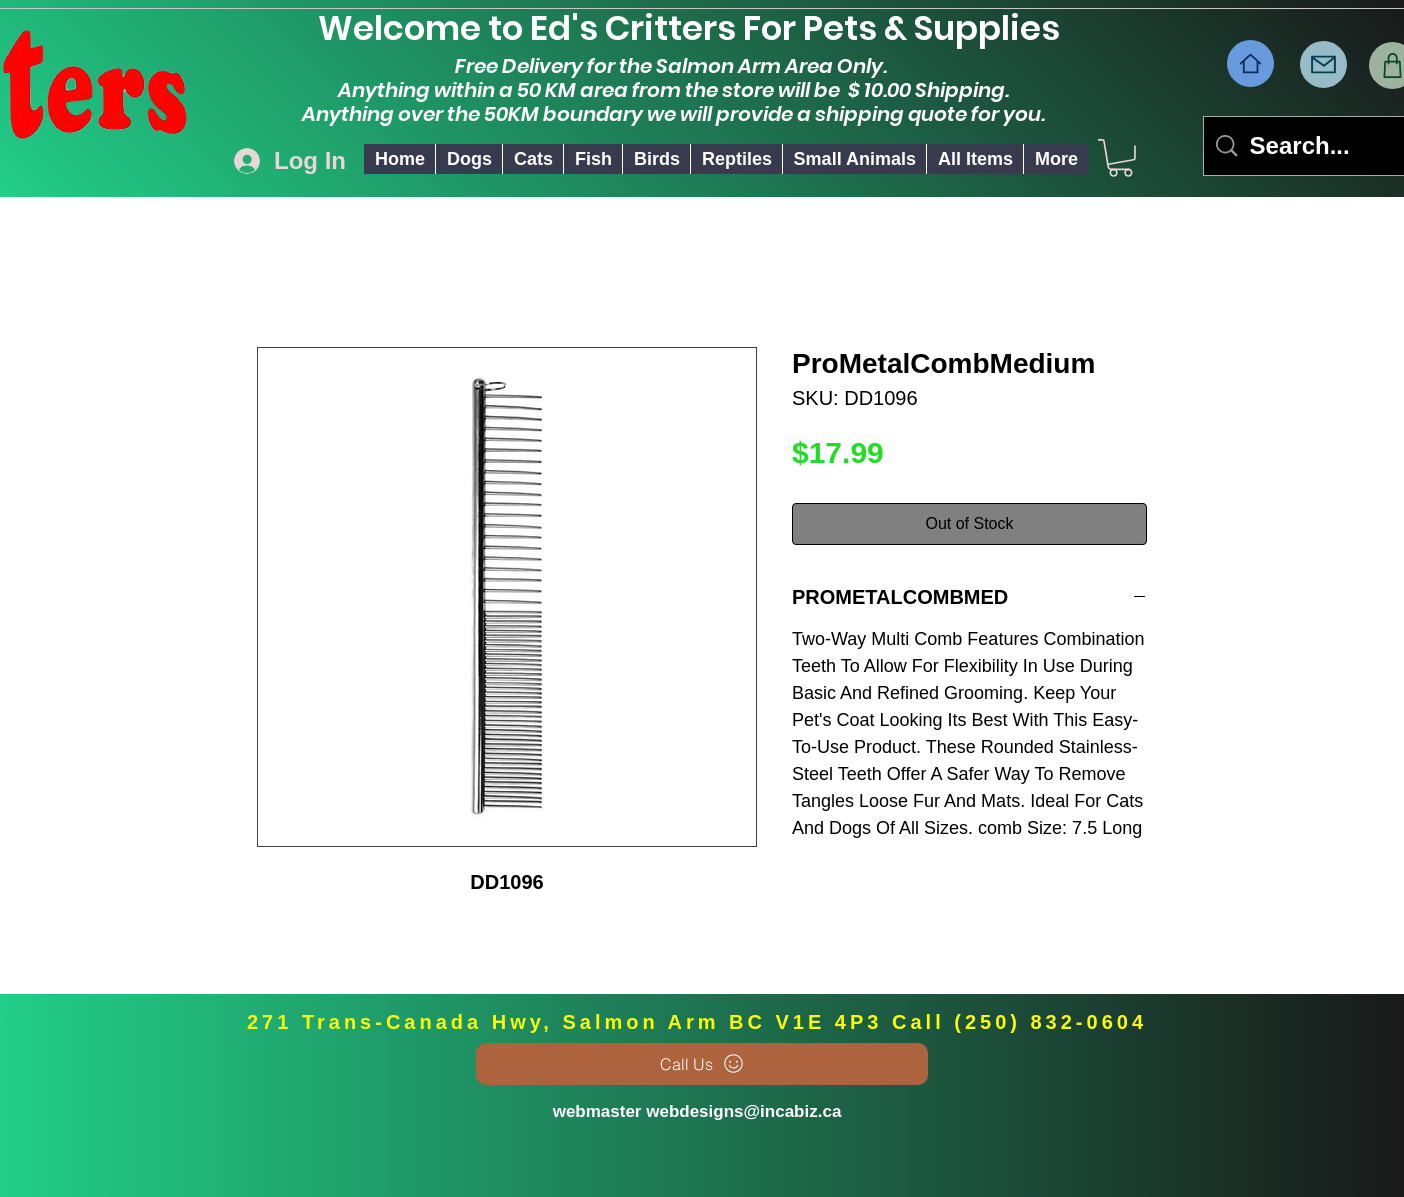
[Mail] (1323, 64)
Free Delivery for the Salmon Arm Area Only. (673, 66)
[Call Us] (702, 1064)
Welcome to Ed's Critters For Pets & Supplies (699, 28)
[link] (1120, 158)
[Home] (1250, 63)
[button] (468, 159)
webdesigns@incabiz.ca (743, 1111)
